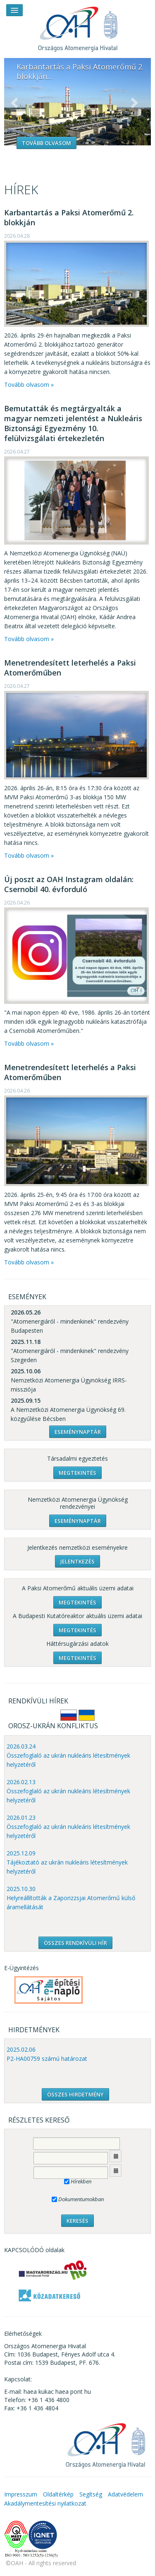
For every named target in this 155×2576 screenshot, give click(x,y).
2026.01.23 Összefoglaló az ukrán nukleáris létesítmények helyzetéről (68, 1827)
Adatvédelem (125, 2494)
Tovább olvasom (46, 143)
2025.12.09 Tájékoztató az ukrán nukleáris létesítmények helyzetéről (67, 1862)
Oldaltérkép (58, 2494)
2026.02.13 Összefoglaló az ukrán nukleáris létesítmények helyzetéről (68, 1791)
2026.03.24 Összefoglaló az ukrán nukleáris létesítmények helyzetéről (68, 1755)
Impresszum (20, 2494)
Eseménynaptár (78, 1431)
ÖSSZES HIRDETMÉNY (75, 2094)
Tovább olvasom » (29, 384)
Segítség (90, 2494)
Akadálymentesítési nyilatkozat (45, 2503)
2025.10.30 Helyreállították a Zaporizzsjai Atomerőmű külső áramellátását (71, 1898)
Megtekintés (77, 1472)
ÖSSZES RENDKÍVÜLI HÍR (75, 1942)
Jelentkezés (77, 1561)
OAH (77, 26)
